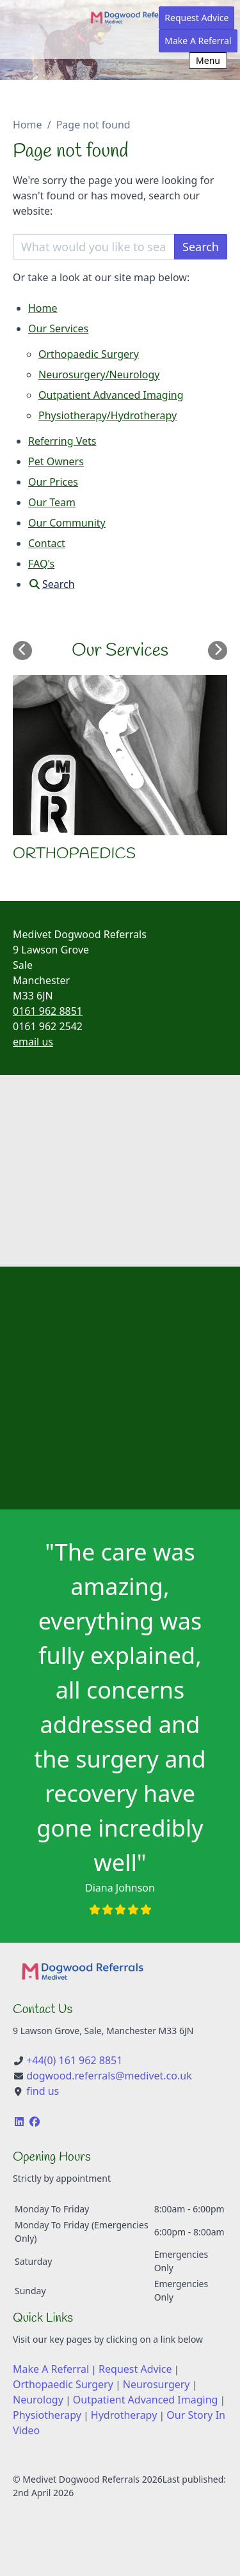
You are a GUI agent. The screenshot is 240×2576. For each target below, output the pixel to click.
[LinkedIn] (19, 2122)
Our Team (52, 502)
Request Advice (196, 18)
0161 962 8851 (48, 1011)
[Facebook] (34, 2122)
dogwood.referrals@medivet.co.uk (109, 2076)
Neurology (38, 2400)
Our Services (58, 328)
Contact (46, 543)
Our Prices (53, 482)
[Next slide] (217, 650)
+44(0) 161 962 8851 (74, 2060)
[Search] (51, 584)
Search (200, 246)
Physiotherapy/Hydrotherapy (107, 415)
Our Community (67, 523)
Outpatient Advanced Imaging (111, 395)
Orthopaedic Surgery (88, 354)
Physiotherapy (47, 2415)
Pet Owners (56, 461)
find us (42, 2091)
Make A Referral (197, 41)
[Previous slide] (22, 650)
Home (27, 125)
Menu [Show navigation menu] (208, 60)
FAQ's (41, 564)
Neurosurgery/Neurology (98, 374)
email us (33, 1042)
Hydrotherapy (124, 2415)
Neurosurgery (156, 2384)
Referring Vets (62, 441)
